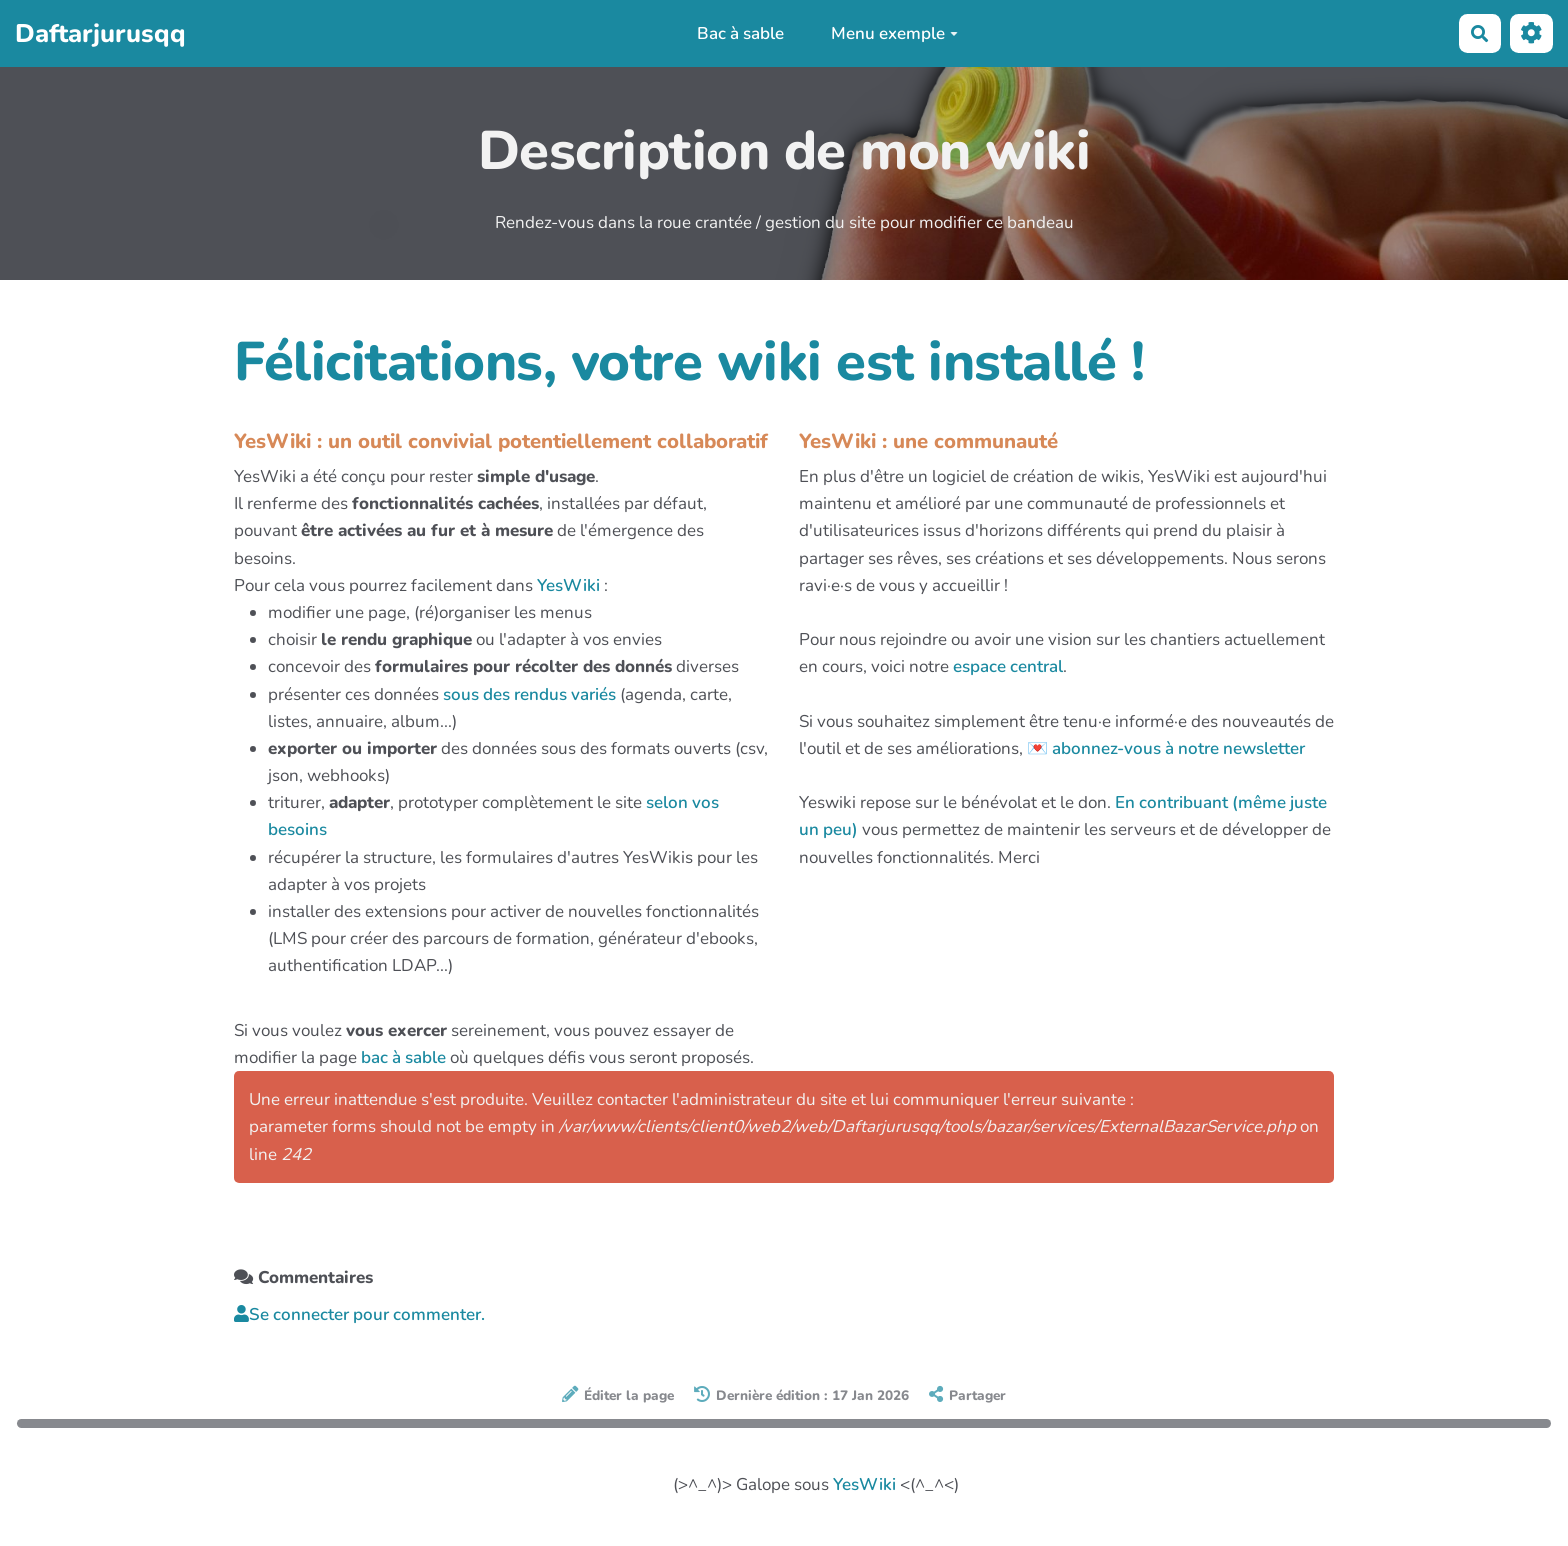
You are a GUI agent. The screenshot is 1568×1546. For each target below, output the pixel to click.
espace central (1008, 666)
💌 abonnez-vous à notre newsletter (1166, 748)
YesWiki (568, 585)
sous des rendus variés (529, 694)
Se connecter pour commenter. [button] (359, 1314)
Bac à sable (740, 33)
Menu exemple (894, 33)
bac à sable (403, 1057)
